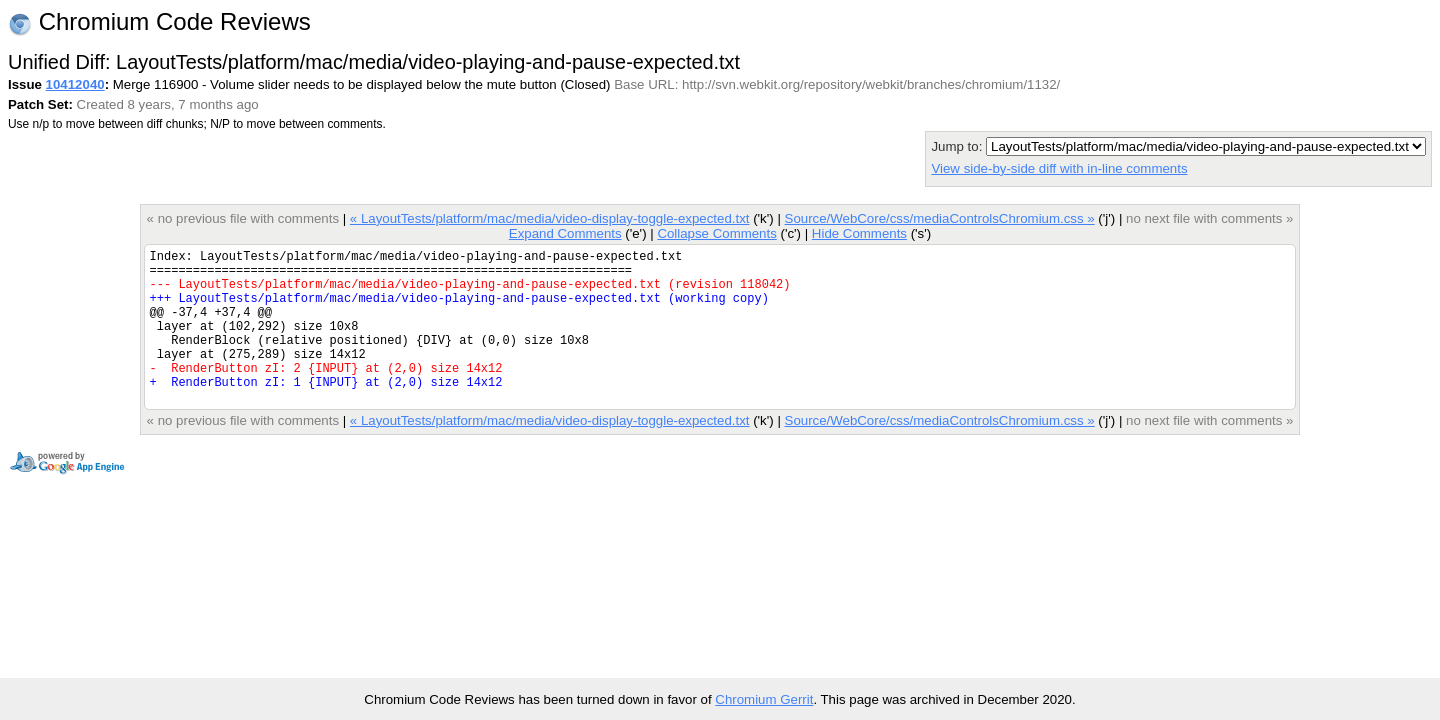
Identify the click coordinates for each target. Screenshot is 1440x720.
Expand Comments (565, 233)
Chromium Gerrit (764, 699)
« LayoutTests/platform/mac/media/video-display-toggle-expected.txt (550, 218)
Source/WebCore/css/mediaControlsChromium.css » (940, 218)
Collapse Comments (716, 233)
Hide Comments (859, 233)
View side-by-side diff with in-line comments (1059, 168)
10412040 (75, 84)
